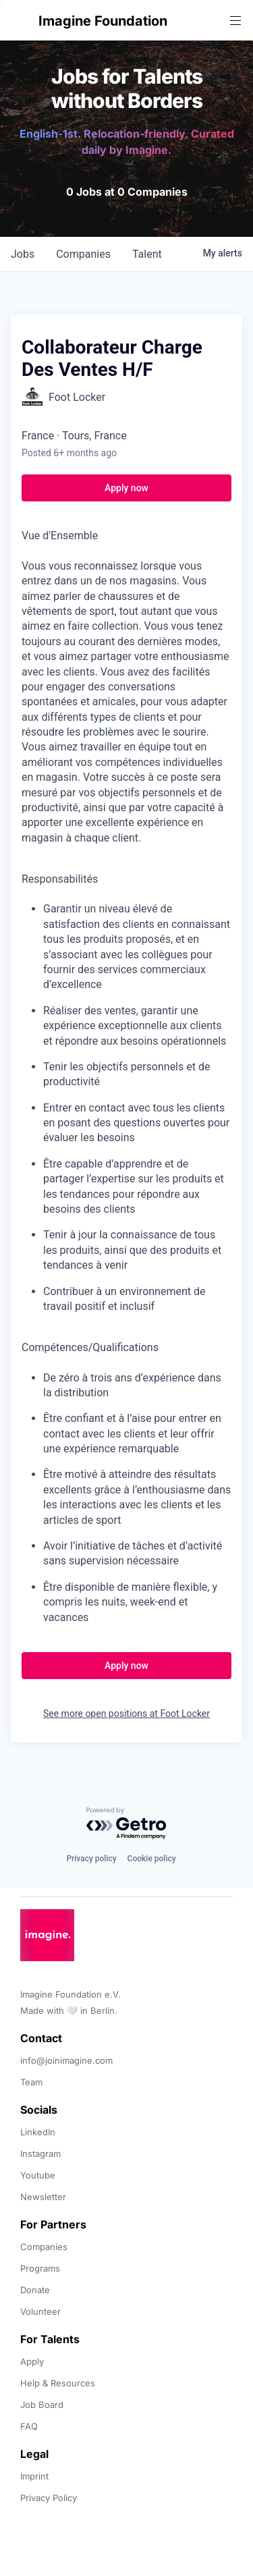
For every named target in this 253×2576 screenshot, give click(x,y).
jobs (22, 254)
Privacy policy (91, 1858)
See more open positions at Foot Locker (126, 1713)
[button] (21, 20)
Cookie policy (152, 1858)
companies (83, 254)
